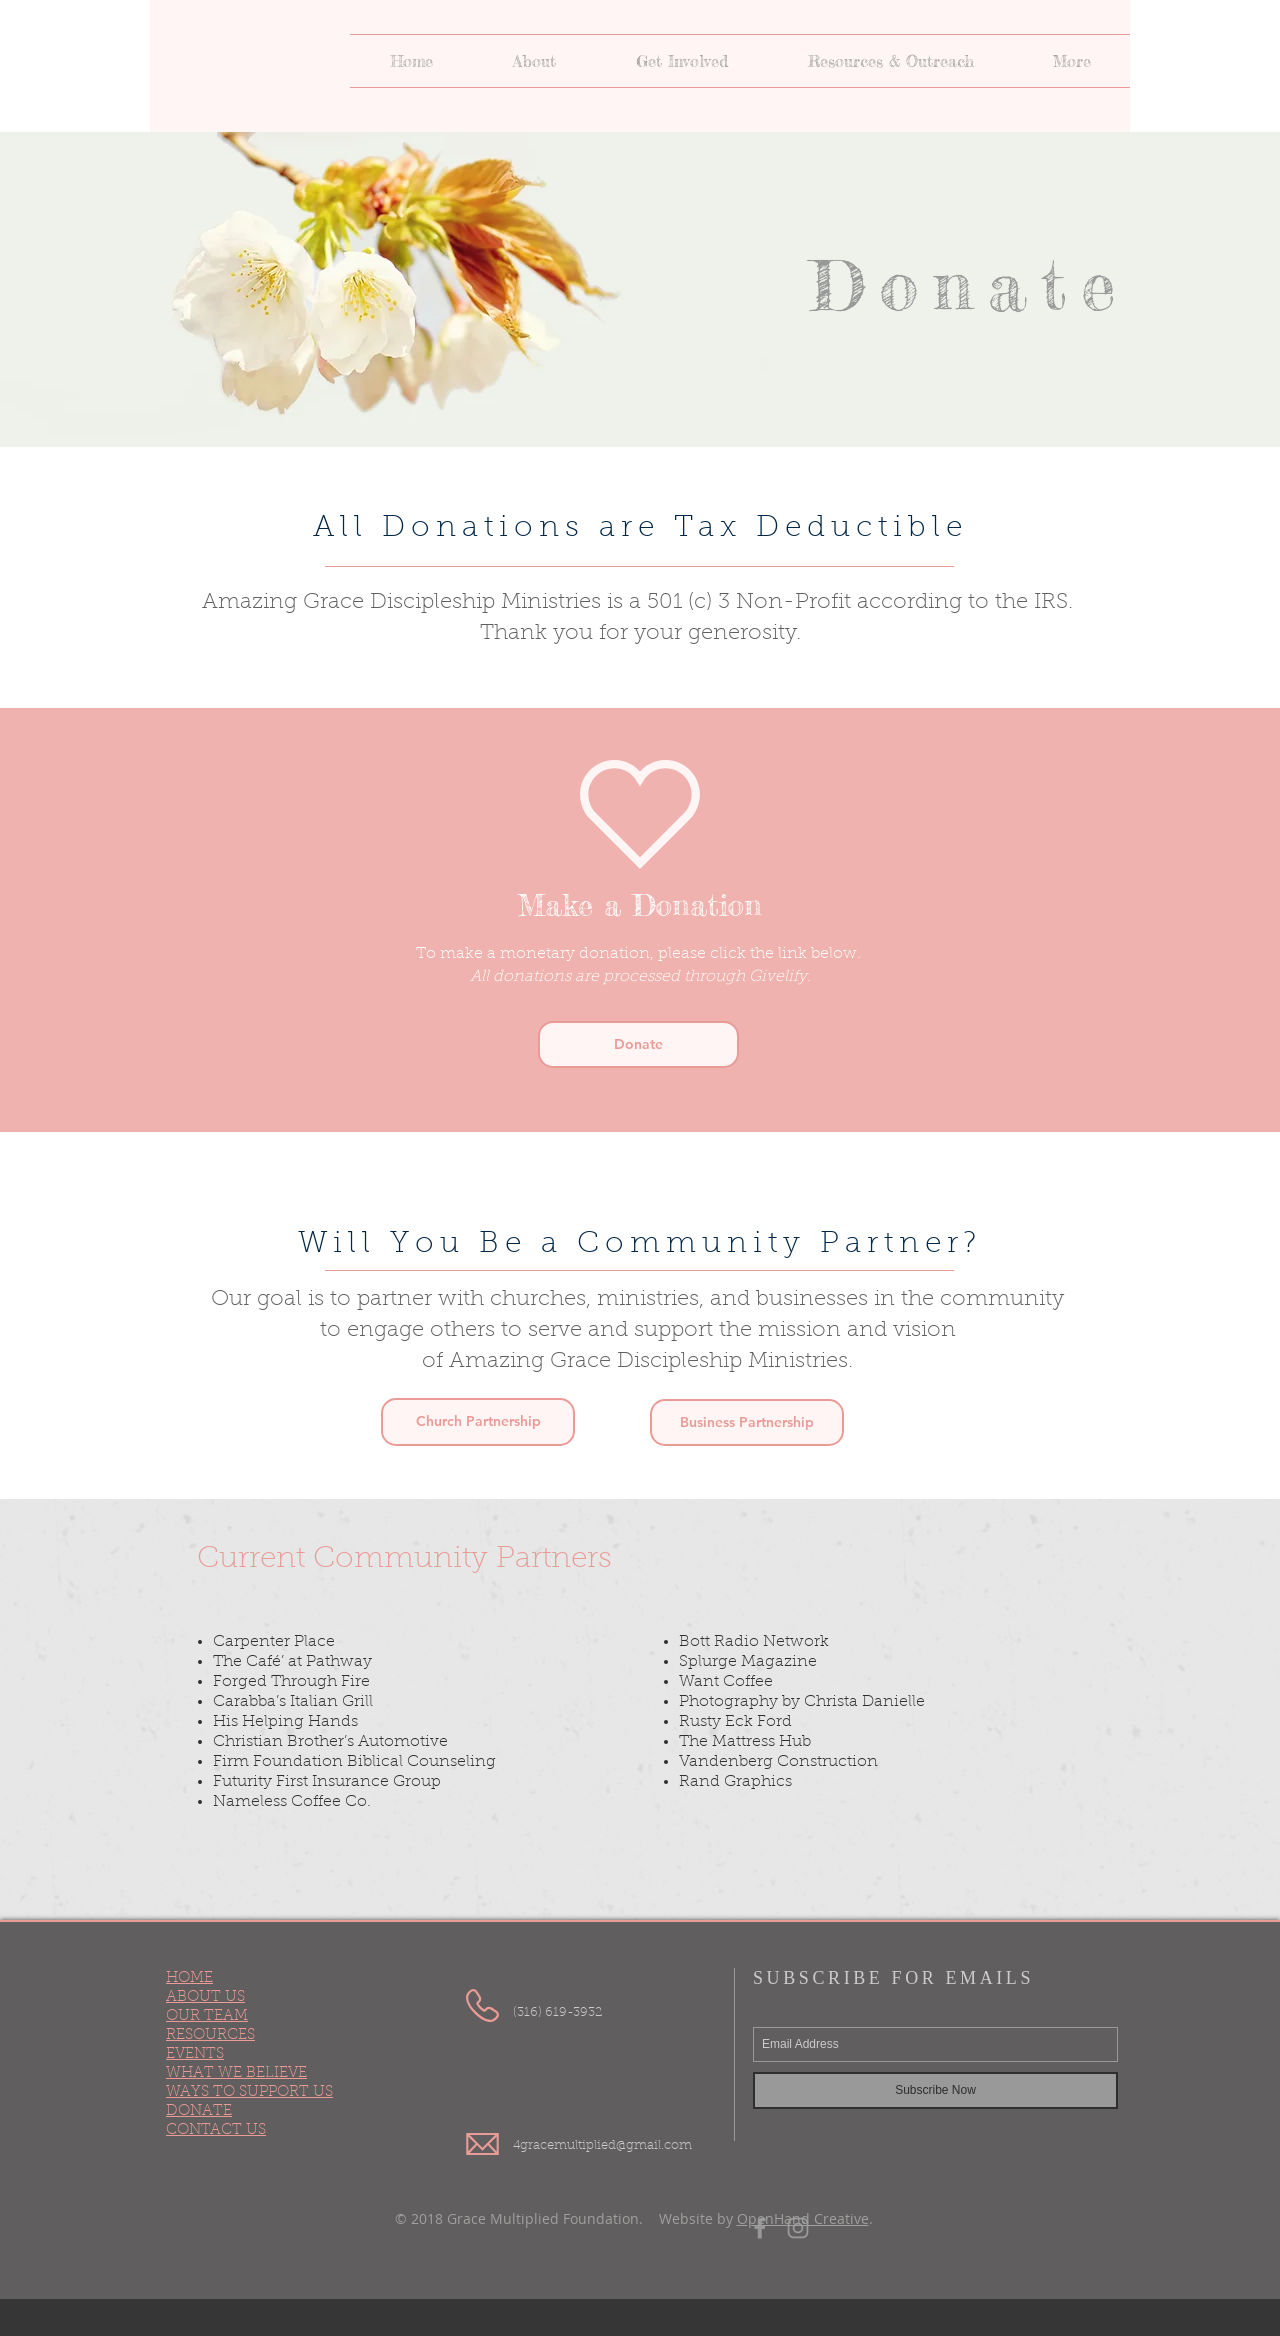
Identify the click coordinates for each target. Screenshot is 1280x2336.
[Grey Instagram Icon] (798, 2228)
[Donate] (638, 1044)
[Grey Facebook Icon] (760, 2228)
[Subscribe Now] (935, 2090)
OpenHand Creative (803, 2218)
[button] (534, 61)
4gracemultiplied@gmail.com (602, 2145)
